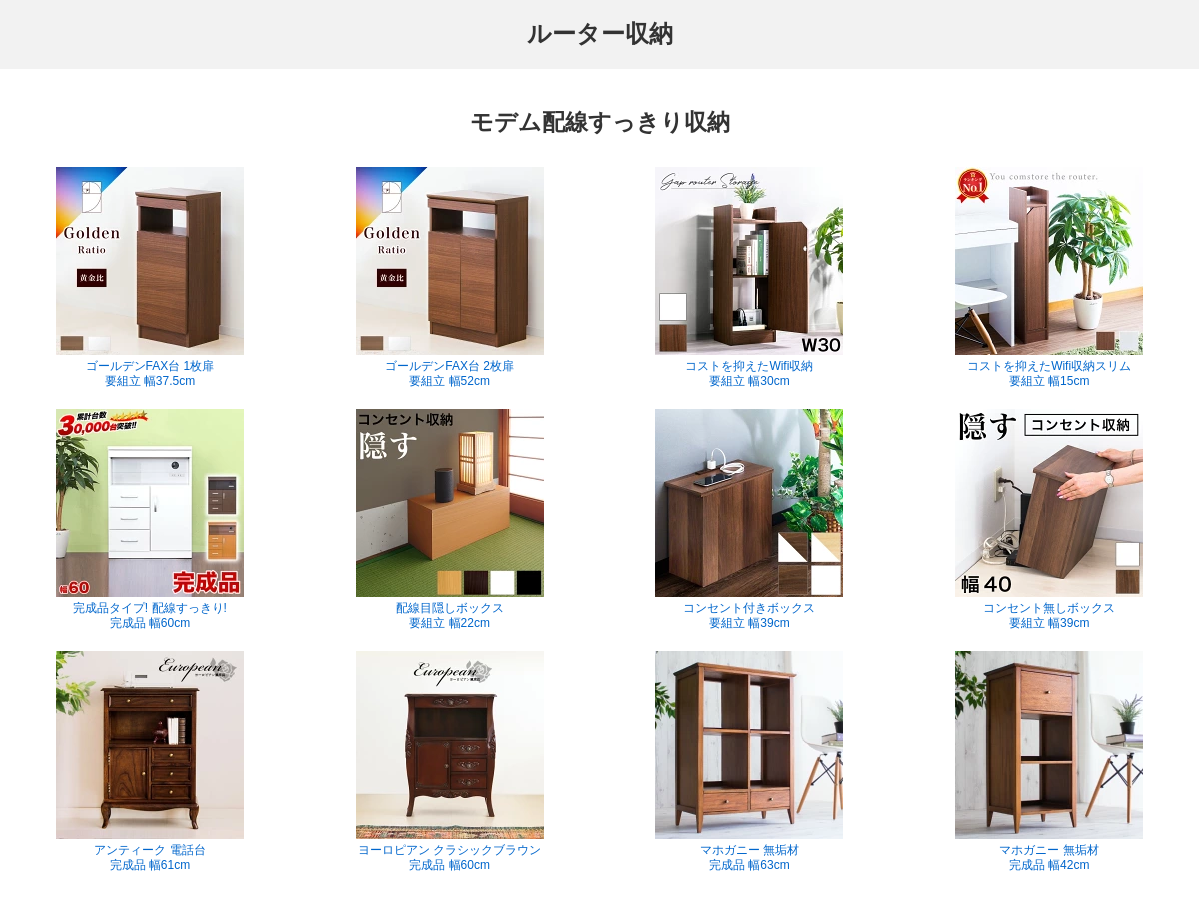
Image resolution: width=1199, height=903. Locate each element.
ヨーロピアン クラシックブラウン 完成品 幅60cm (450, 761)
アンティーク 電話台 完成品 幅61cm (150, 761)
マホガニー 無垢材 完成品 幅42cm (1049, 761)
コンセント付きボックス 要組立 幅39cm (749, 519)
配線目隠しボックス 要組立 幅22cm (450, 519)
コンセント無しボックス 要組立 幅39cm (1049, 519)
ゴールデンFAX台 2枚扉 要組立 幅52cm (450, 277)
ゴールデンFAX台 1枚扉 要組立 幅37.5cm (150, 277)
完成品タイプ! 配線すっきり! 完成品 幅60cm (150, 519)
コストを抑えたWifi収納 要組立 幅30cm (749, 277)
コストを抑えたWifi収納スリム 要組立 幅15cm (1049, 277)
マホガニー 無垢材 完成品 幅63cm (749, 761)
